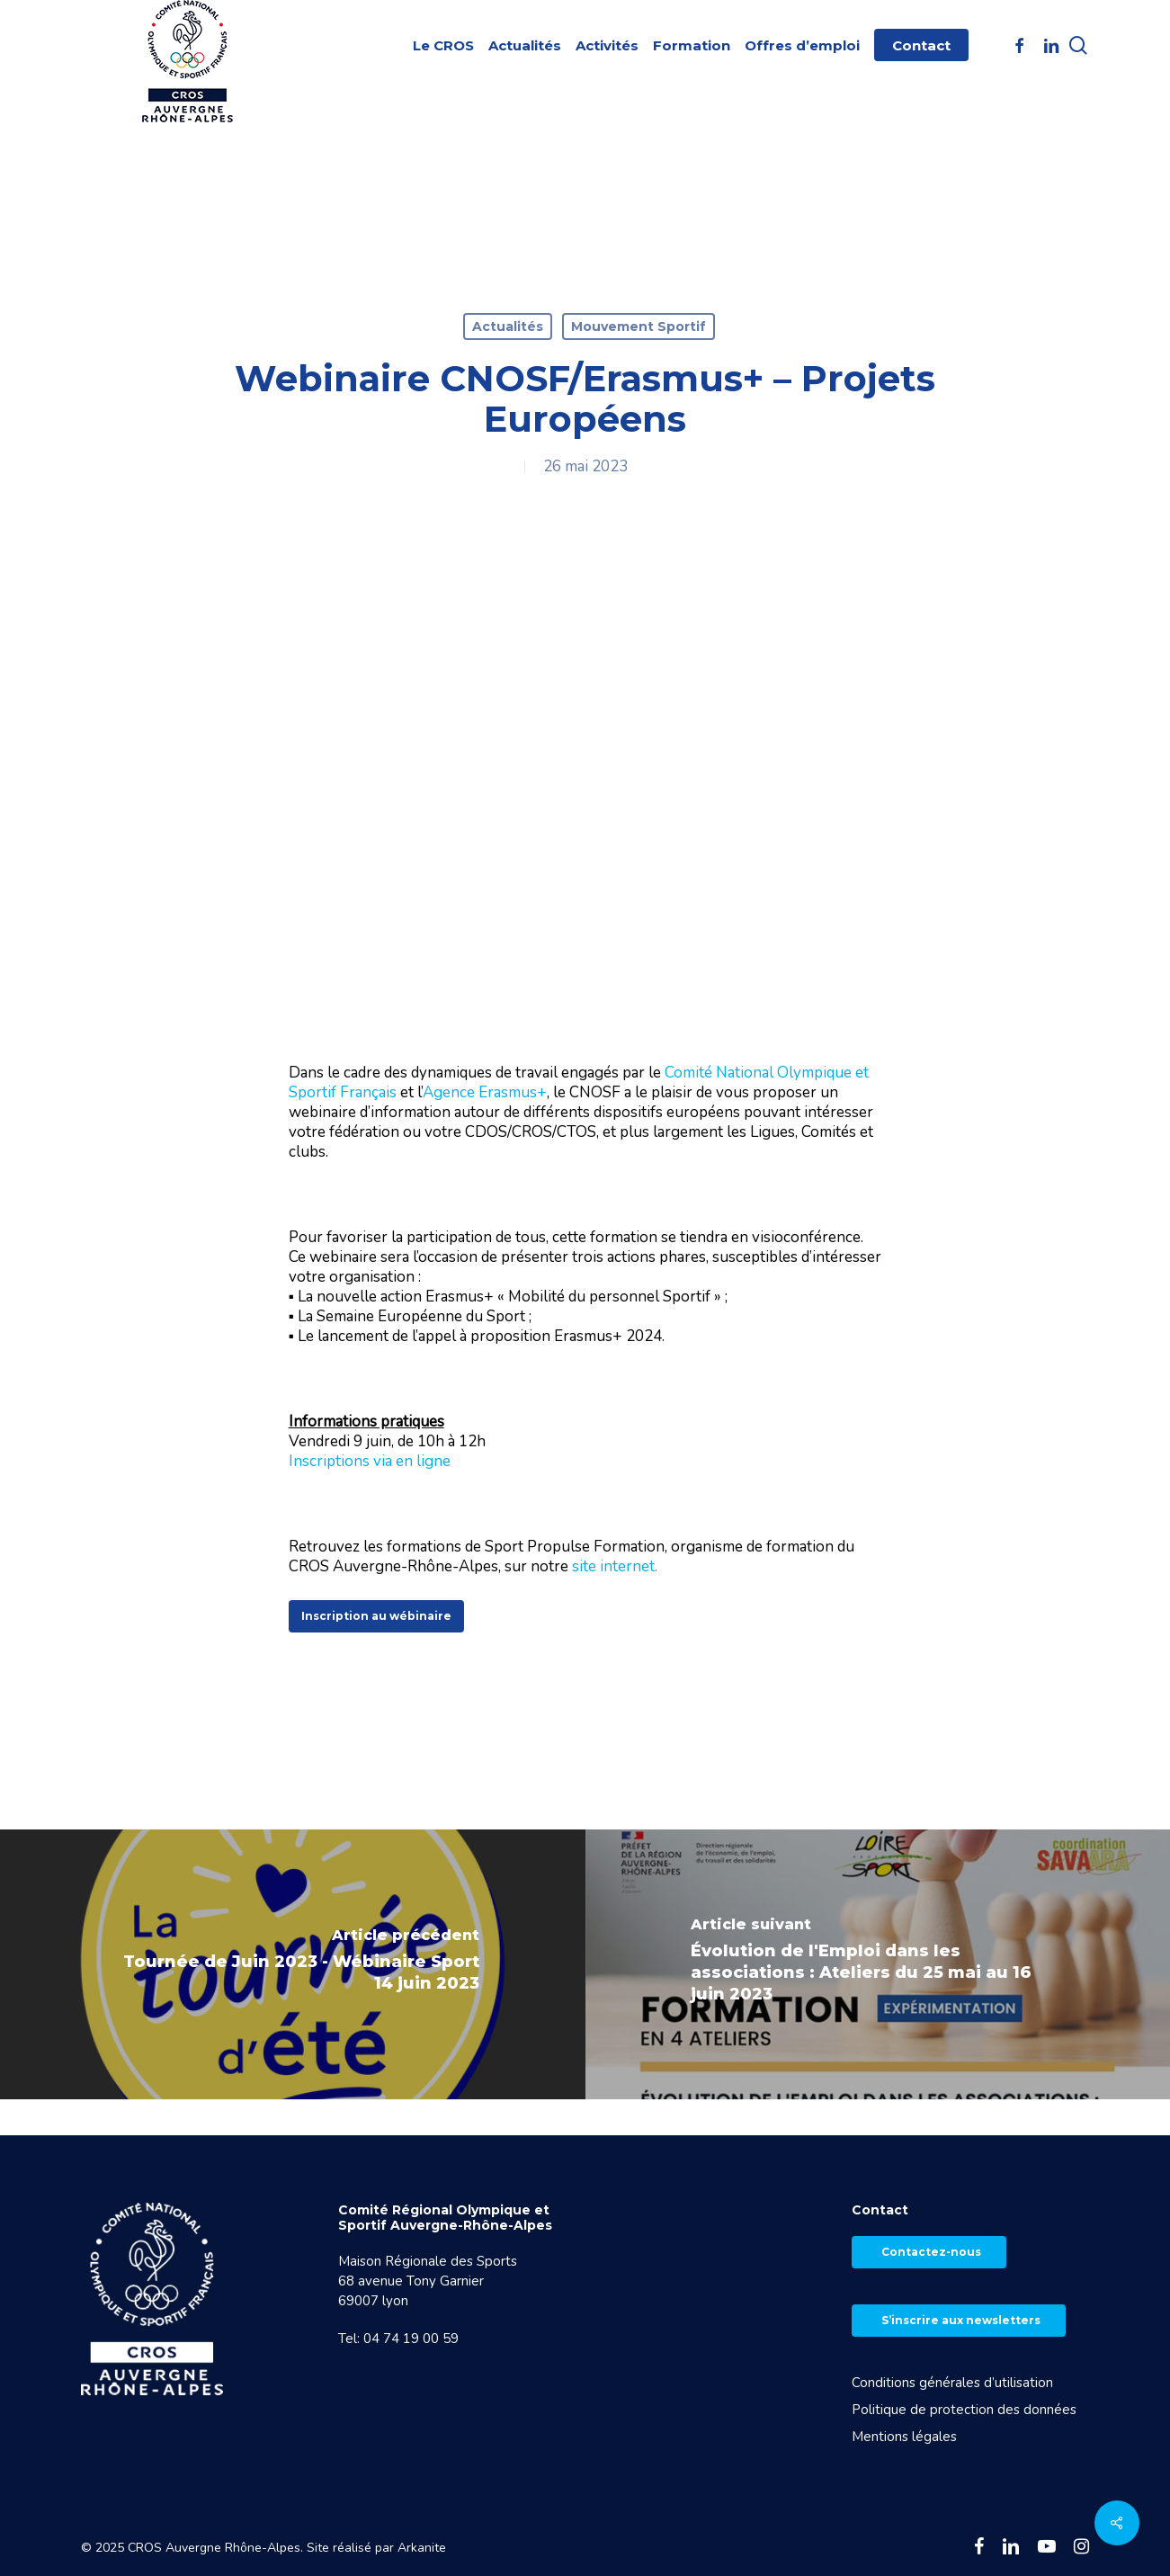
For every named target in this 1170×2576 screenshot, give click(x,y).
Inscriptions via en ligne (370, 1461)
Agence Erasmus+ (485, 1092)
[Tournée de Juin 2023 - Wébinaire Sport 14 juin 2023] (292, 1964)
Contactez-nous (931, 2251)
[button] (376, 1616)
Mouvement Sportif (638, 326)
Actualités (507, 326)
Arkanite (421, 2547)
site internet (613, 1566)
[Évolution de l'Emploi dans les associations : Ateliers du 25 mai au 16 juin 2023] (878, 1964)
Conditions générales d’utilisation (952, 2383)
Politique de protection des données (964, 2410)
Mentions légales (904, 2437)
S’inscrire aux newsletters (960, 2320)
